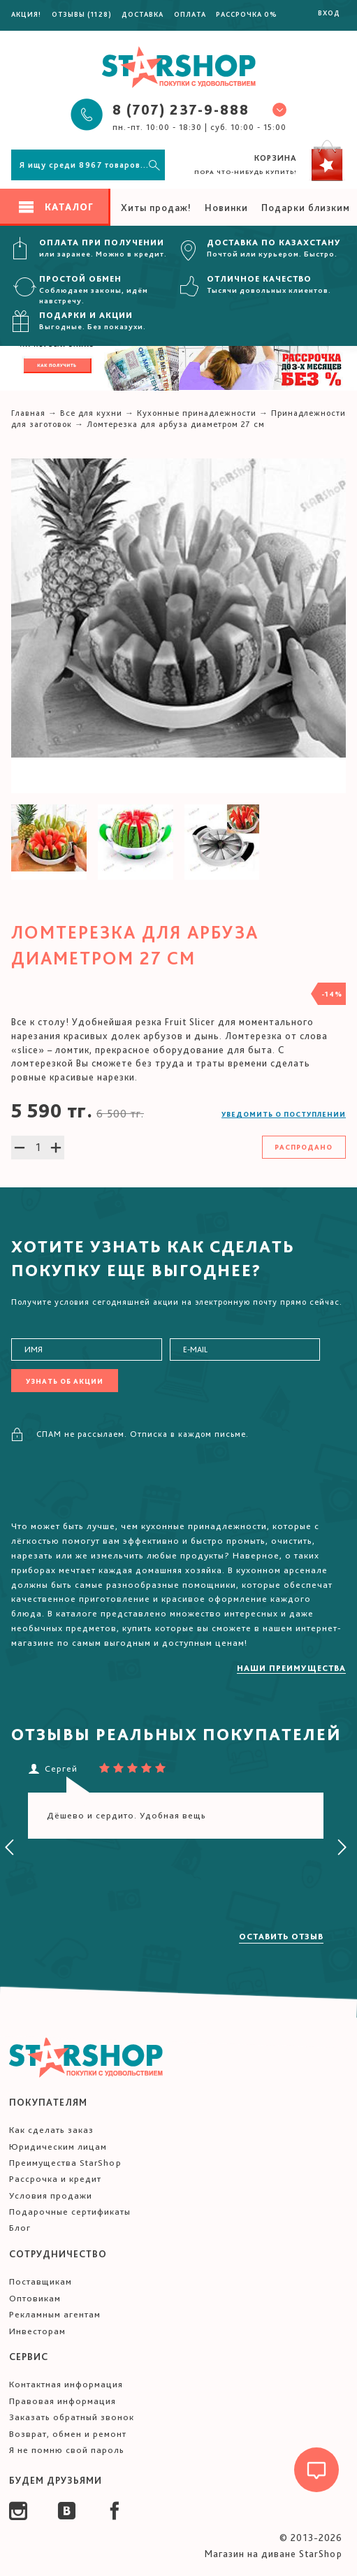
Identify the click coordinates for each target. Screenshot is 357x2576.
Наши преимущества (291, 1668)
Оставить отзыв (281, 1936)
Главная (28, 413)
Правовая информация (62, 2401)
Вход (329, 12)
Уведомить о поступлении (283, 1114)
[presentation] (10, 1848)
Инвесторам (37, 2331)
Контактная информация (66, 2384)
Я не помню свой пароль (66, 2450)
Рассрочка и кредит (55, 2178)
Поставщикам (40, 2281)
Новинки (226, 207)
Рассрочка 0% (246, 14)
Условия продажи (50, 2195)
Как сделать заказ (51, 2130)
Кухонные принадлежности (196, 413)
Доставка (142, 14)
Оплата (190, 14)
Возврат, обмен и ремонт (67, 2434)
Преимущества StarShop (65, 2162)
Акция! (26, 14)
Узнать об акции (64, 1381)
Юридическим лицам (58, 2146)
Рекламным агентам (55, 2314)
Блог (20, 2227)
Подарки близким (305, 207)
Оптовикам (35, 2298)
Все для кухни (91, 413)
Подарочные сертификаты (70, 2211)
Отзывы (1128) (82, 14)
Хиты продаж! (156, 207)
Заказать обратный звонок (71, 2417)
